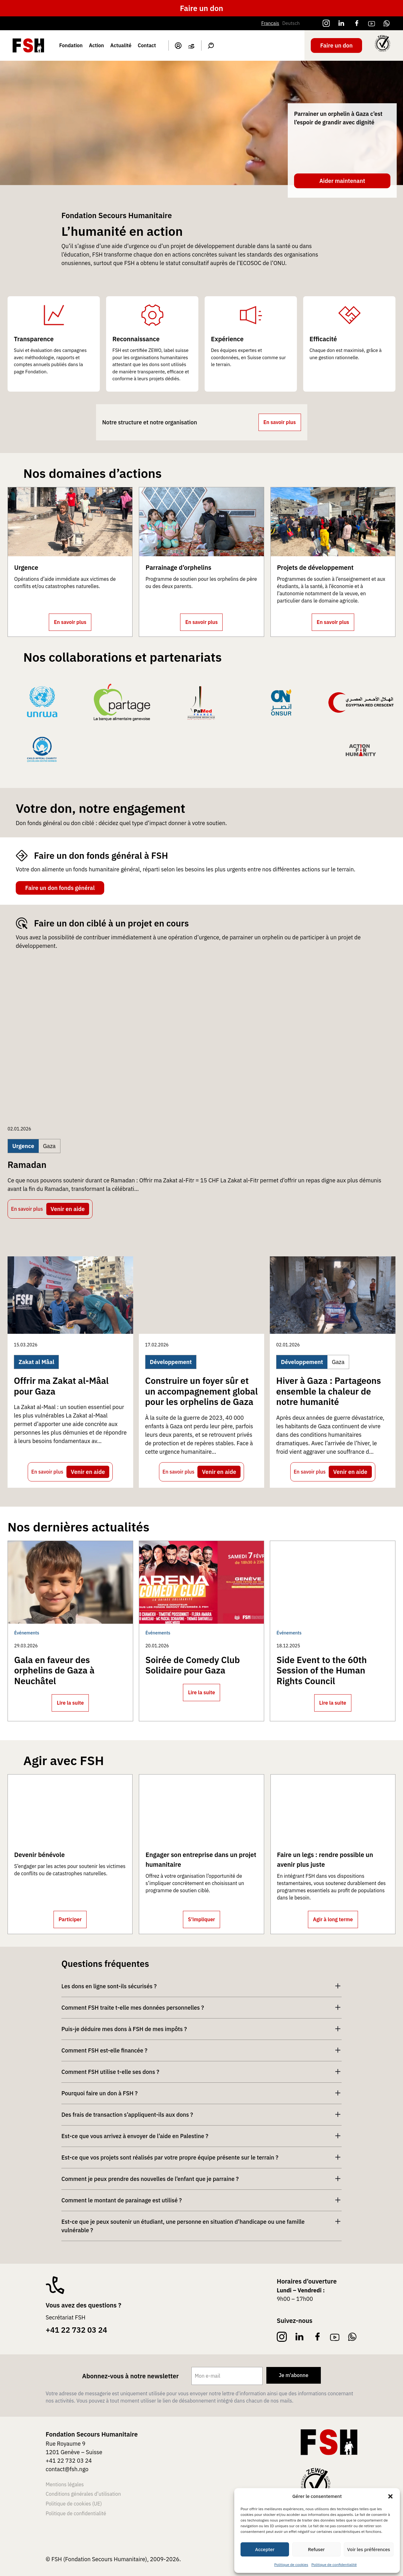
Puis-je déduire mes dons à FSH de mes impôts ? (124, 2029)
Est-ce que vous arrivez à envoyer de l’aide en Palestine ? (134, 2136)
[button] (390, 2496)
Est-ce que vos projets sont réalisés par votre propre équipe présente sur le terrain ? (169, 2157)
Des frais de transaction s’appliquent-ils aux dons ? (127, 2114)
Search (210, 45)
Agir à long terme (333, 1919)
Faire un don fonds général (60, 888)
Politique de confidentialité (334, 2564)
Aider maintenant (342, 180)
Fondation (70, 45)
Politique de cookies (291, 2564)
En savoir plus (280, 422)
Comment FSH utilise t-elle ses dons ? (110, 2071)
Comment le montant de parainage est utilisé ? (121, 2200)
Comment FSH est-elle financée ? (104, 2050)
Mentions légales (65, 2484)
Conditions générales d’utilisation (83, 2494)
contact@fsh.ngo (67, 2469)
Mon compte (178, 45)
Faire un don (201, 8)
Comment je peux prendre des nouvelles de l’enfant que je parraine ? (150, 2179)
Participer (70, 1919)
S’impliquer (201, 1919)
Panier (191, 45)
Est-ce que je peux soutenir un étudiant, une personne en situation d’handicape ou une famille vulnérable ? (183, 2226)
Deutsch (291, 23)
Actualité (120, 45)
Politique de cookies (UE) (74, 2503)
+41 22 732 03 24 (76, 2330)
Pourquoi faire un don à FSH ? (99, 2093)
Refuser (316, 2549)
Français (270, 23)
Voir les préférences (368, 2549)
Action (96, 45)
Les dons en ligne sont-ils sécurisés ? (108, 1986)
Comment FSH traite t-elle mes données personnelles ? (132, 2007)
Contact (147, 45)
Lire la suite (70, 1703)
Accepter (265, 2549)
